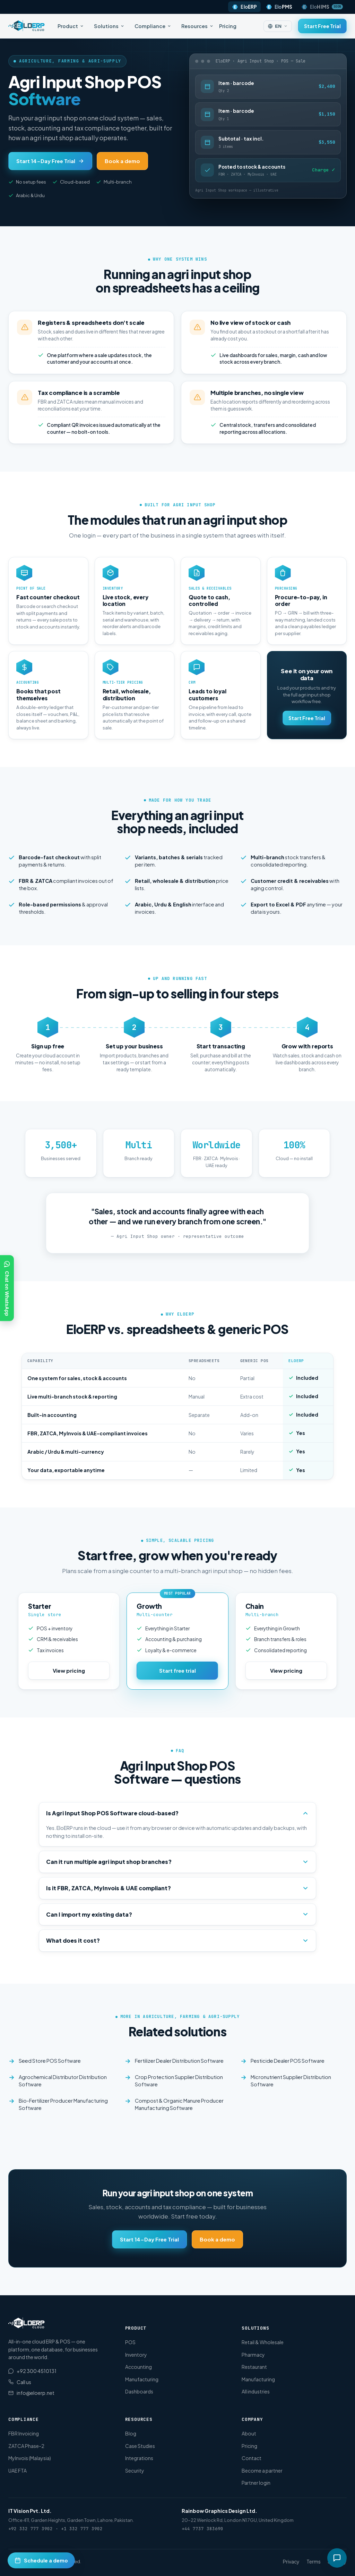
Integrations (139, 2458)
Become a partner (262, 2470)
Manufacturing (141, 2379)
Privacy (291, 2561)
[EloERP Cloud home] (26, 26)
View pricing (69, 1670)
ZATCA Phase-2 (26, 2446)
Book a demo (122, 161)
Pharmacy (253, 2354)
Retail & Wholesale (263, 2342)
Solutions (109, 26)
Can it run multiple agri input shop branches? (177, 1861)
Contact (251, 2458)
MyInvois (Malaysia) (29, 2458)
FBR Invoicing (23, 2433)
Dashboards (139, 2391)
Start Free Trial (322, 26)
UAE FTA (17, 2470)
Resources (197, 26)
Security (134, 2470)
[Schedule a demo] (41, 2560)
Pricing (227, 26)
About (249, 2433)
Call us (19, 2382)
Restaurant (254, 2367)
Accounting (138, 2367)
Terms (313, 2561)
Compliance (153, 26)
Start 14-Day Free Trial (50, 161)
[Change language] (277, 26)
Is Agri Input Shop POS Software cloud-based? (177, 1813)
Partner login (256, 2483)
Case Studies (140, 2446)
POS (130, 2342)
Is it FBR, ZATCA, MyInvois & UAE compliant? (177, 1888)
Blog (130, 2433)
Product (71, 26)
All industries (256, 2391)
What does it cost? (177, 1940)
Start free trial (177, 1670)
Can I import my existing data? (177, 1914)
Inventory (136, 2354)
